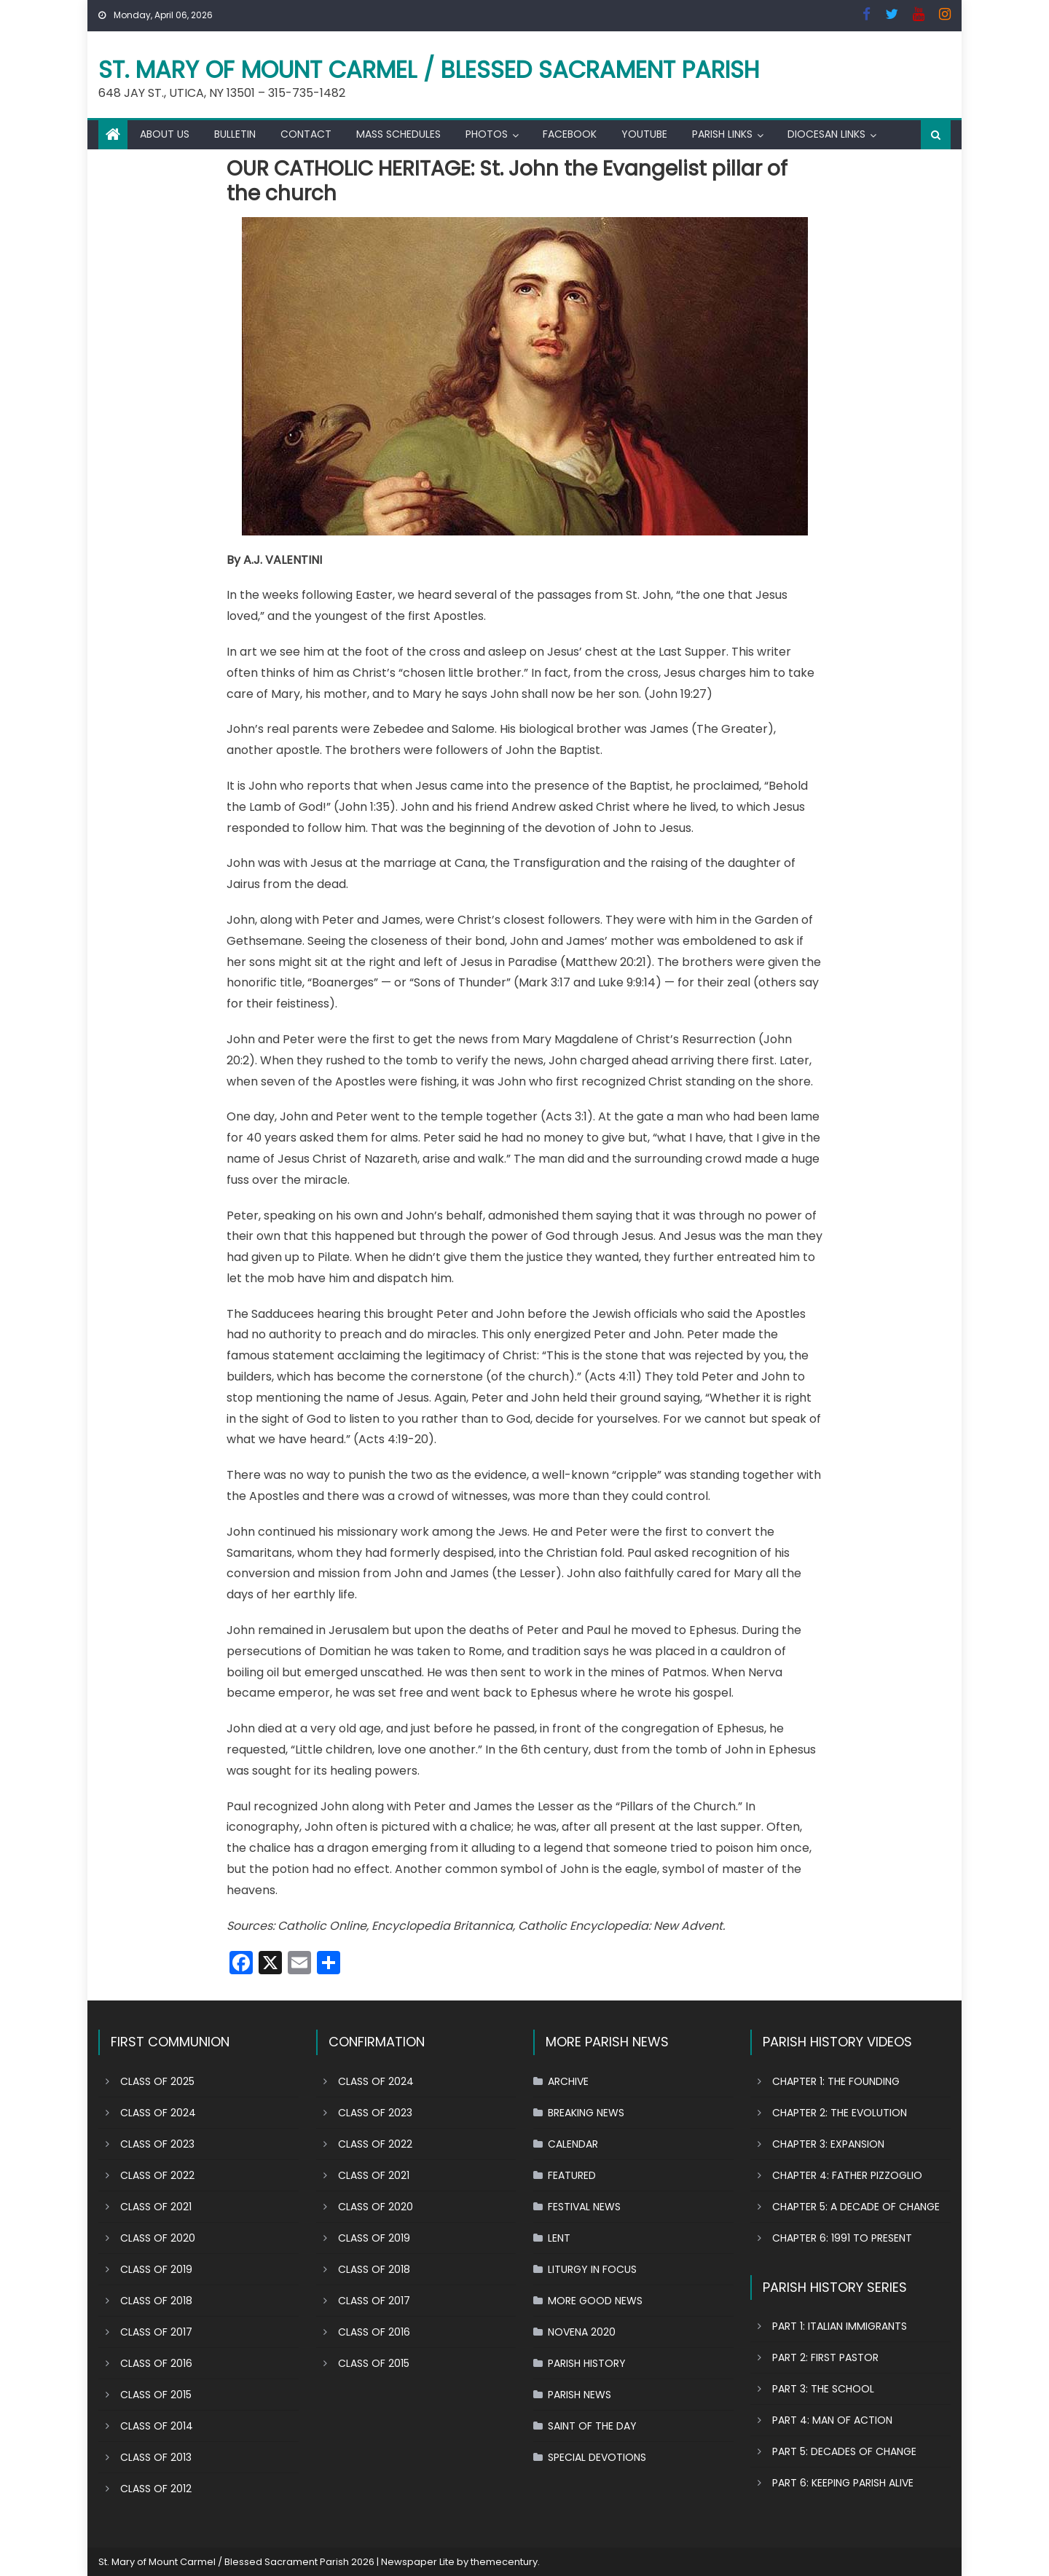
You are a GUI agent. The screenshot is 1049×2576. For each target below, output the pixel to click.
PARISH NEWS (579, 2394)
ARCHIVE (568, 2081)
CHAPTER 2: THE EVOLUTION (839, 2112)
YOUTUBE (644, 134)
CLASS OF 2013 (156, 2457)
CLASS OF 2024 (158, 2112)
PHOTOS (486, 134)
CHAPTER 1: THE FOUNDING (836, 2081)
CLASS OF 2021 (156, 2206)
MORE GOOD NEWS (595, 2300)
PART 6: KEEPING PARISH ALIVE (843, 2482)
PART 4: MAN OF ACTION (832, 2420)
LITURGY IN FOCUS (592, 2269)
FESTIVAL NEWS (584, 2206)
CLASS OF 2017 (156, 2332)
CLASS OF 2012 (156, 2488)
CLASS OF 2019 (156, 2269)
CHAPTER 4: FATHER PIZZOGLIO (847, 2175)
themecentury (504, 2562)
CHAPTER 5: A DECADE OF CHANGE (856, 2206)
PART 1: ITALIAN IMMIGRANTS (839, 2326)
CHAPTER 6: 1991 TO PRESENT (842, 2238)
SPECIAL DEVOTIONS (597, 2457)
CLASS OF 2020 (157, 2238)
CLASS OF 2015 (156, 2394)
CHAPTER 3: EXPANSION (828, 2144)
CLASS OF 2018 (156, 2300)
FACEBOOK (570, 134)
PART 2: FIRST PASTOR (825, 2357)
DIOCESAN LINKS (826, 134)
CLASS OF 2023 (157, 2144)
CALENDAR (573, 2144)
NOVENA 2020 (582, 2332)
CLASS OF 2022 (157, 2175)
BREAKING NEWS (586, 2112)
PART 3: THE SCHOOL (823, 2388)
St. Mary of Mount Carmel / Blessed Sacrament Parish (429, 69)
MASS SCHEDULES (398, 134)
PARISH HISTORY (587, 2363)
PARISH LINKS (722, 134)
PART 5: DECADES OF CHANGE (844, 2451)
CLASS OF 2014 (156, 2426)
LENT (559, 2238)
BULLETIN (235, 134)
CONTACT (305, 134)
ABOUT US (164, 134)
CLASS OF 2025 (157, 2081)
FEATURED (572, 2175)
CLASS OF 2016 (156, 2363)
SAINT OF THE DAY (592, 2426)
